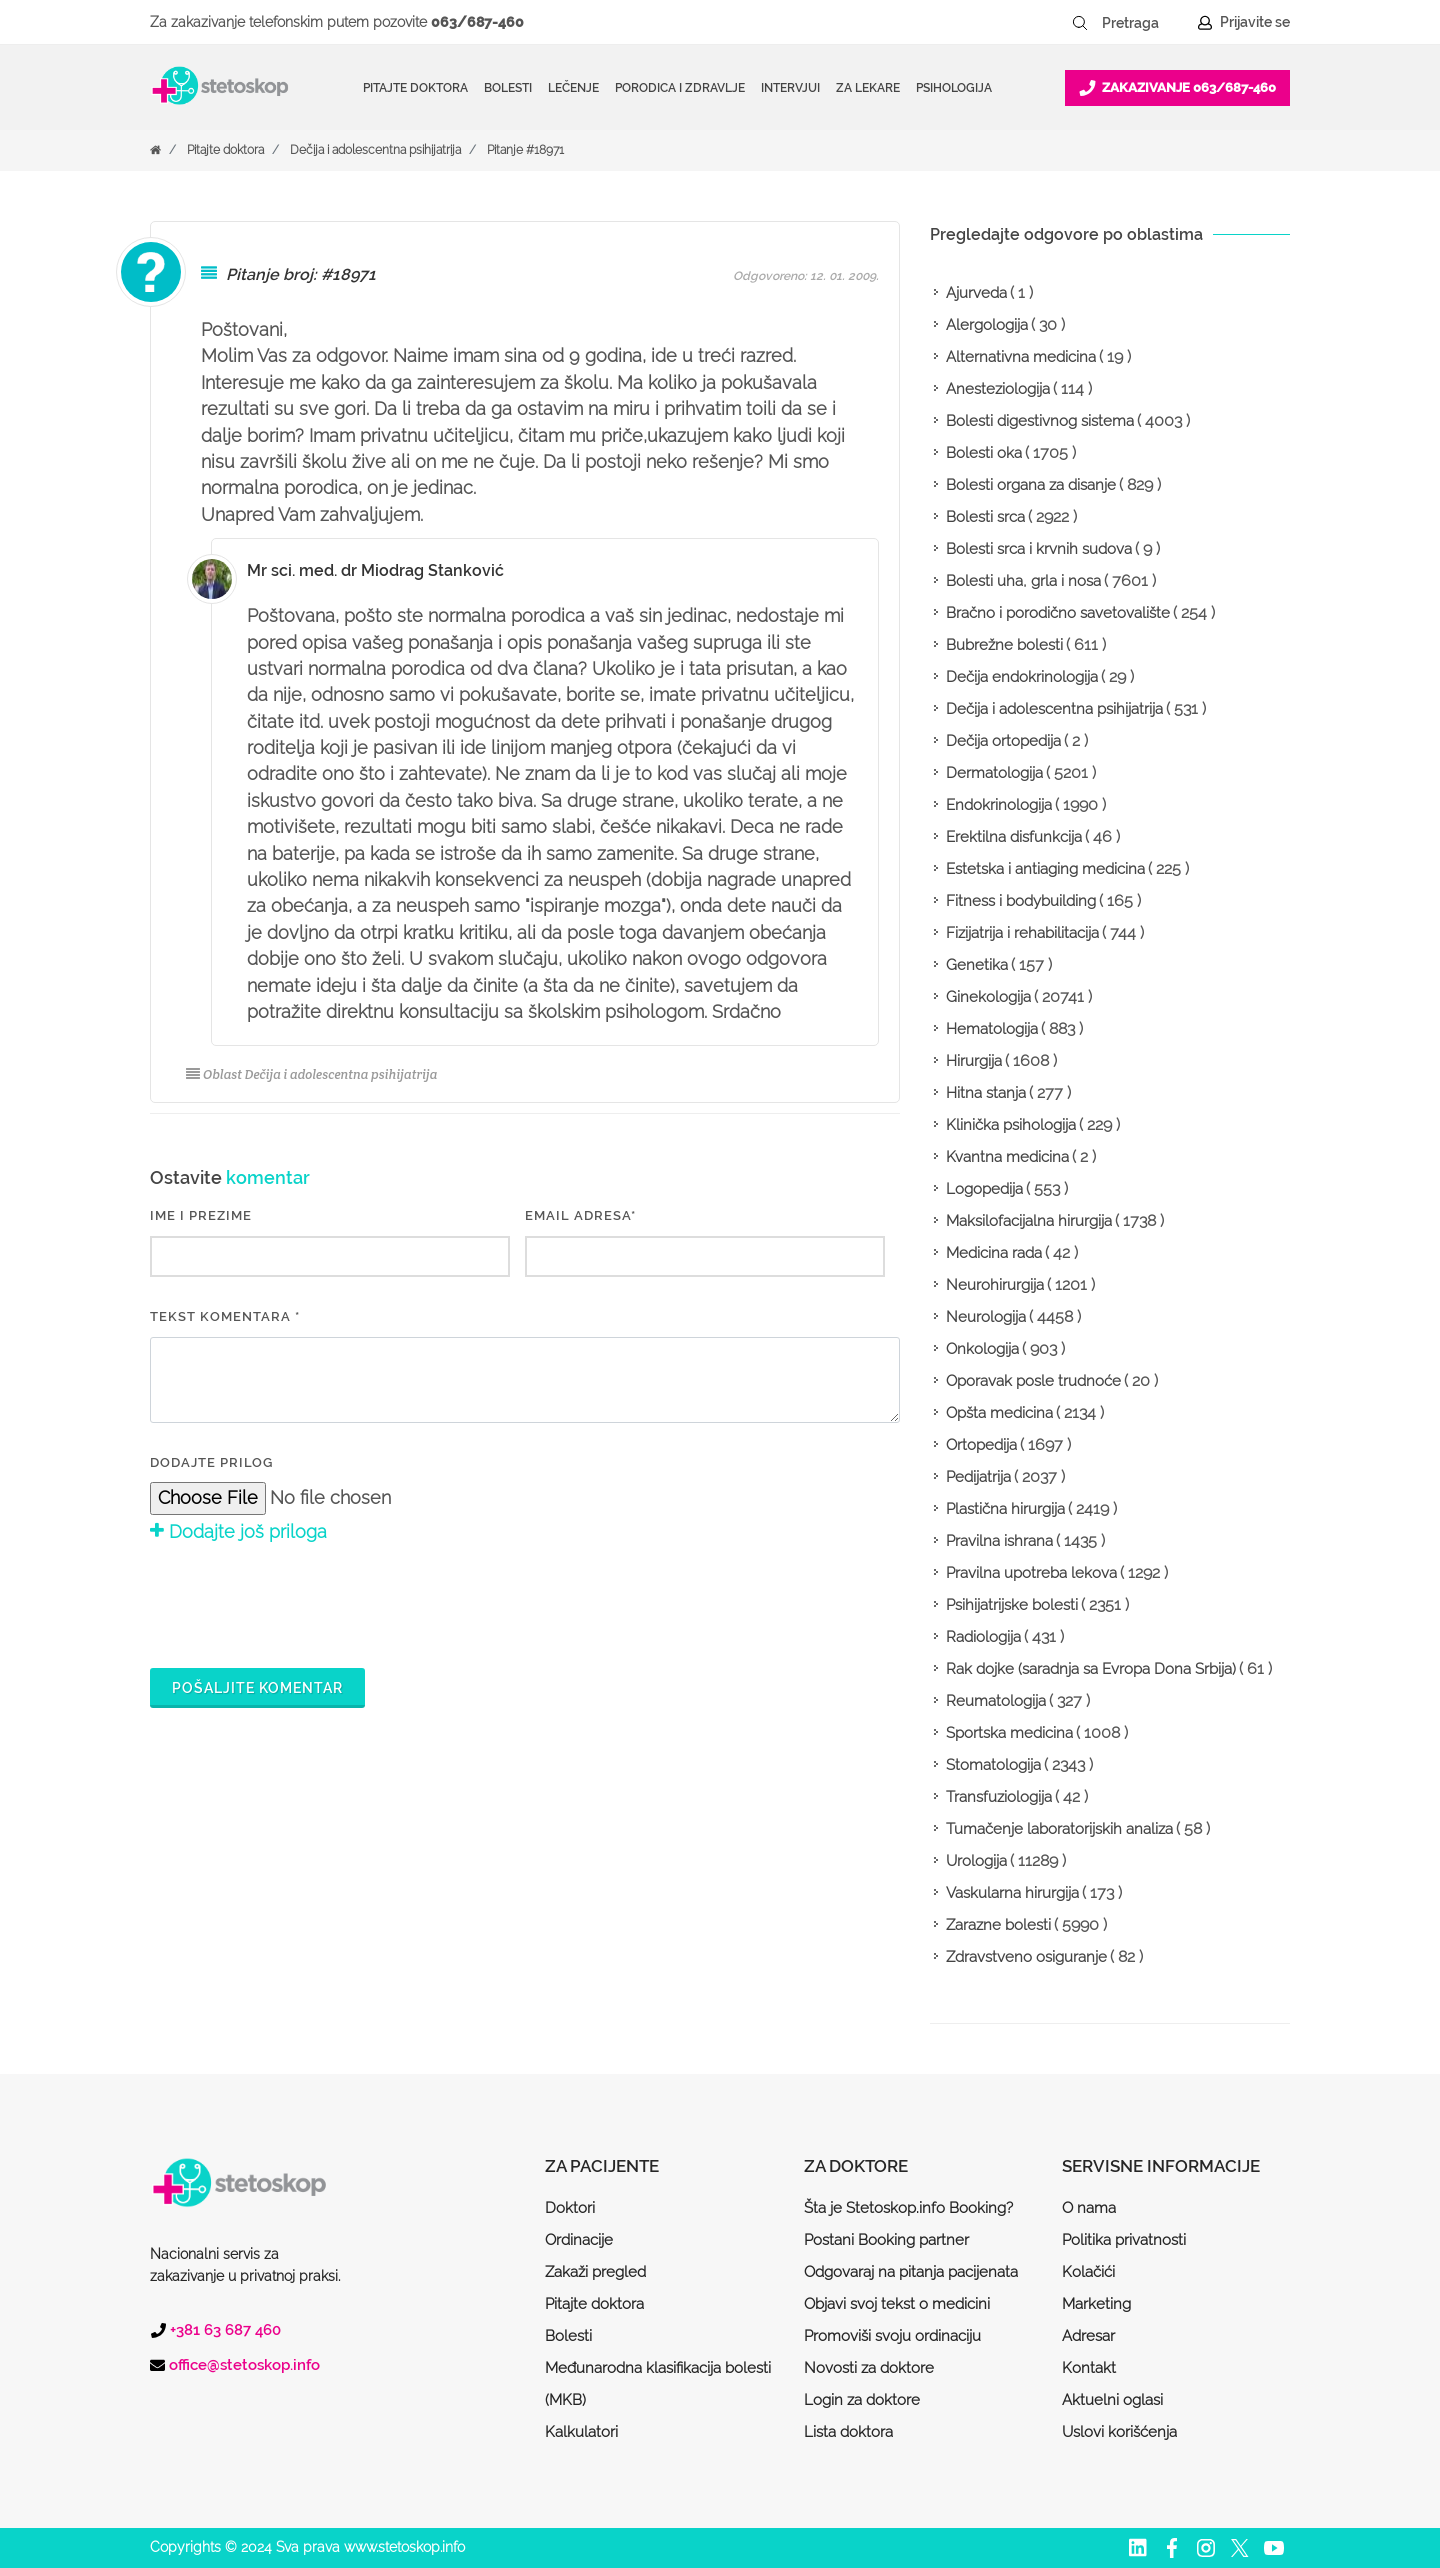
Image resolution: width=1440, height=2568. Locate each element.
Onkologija (982, 1349)
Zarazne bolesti (998, 1925)
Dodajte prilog (211, 1462)
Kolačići (1088, 2272)
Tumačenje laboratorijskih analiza (1059, 1829)
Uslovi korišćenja (1119, 2432)
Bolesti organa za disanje (1031, 485)
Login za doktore (862, 2400)
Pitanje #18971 (525, 150)
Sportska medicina (1009, 1733)
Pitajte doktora (415, 88)
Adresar (1088, 2336)
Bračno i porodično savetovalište (1058, 613)
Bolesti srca (985, 517)
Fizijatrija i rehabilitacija (1022, 933)
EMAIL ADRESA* (580, 1215)
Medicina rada (994, 1253)
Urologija (976, 1861)
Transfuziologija (999, 1797)
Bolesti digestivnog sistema (1040, 421)
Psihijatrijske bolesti (1012, 1605)
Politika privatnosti (1124, 2240)
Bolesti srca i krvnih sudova (1039, 549)
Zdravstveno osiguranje (1026, 1957)
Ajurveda (976, 293)
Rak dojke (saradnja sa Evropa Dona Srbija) (1091, 1669)
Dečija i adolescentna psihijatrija (375, 150)
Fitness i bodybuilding (1021, 901)
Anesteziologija (998, 389)
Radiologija (983, 1637)
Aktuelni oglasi (1112, 2400)
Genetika (977, 965)
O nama (1089, 2208)
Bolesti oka (984, 453)
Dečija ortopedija (1003, 741)
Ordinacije (579, 2240)
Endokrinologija (999, 805)
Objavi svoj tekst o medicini (897, 2304)
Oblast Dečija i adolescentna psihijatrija (311, 1074)
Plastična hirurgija (1005, 1509)
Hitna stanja (986, 1093)
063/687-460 (477, 22)
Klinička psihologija (1011, 1125)
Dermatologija (994, 773)
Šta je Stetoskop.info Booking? (908, 2208)
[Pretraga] (1144, 23)
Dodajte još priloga (238, 1531)
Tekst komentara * (225, 1316)
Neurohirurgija (995, 1285)
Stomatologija (993, 1765)
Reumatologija (996, 1701)
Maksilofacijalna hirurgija (1029, 1221)
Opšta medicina (999, 1413)
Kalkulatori (581, 2432)
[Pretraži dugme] (1080, 23)
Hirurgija (974, 1061)
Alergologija (987, 325)
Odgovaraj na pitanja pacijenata (911, 2272)
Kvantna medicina (1007, 1157)
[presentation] (302, 1602)
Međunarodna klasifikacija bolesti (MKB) (658, 2384)
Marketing (1096, 2304)
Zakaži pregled (595, 2272)
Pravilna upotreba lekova (1031, 1573)
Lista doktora (848, 2432)
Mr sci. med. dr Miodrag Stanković (375, 570)
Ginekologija (988, 997)
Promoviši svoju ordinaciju (892, 2336)
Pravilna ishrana (999, 1541)
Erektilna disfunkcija (1014, 837)
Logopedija (984, 1189)
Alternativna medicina (1021, 357)
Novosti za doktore (869, 2368)
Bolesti (568, 2336)
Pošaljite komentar (257, 1688)
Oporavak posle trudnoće (1033, 1381)
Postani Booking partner (886, 2240)
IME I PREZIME (201, 1215)
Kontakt (1089, 2368)
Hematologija (992, 1029)
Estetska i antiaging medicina (1045, 869)
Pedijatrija (978, 1477)
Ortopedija (981, 1445)
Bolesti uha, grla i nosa (1023, 581)
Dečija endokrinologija (1022, 677)
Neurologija (986, 1317)
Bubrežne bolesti (1004, 645)
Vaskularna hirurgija (1012, 1893)
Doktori (570, 2208)
